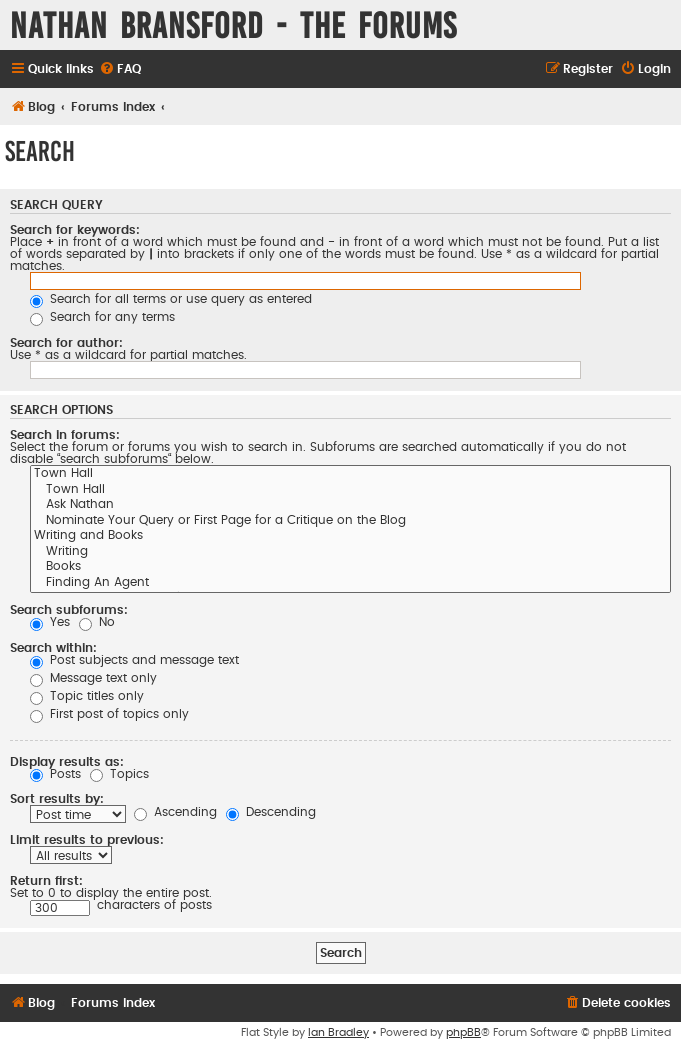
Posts (55, 774)
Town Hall (350, 475)
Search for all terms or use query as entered (171, 299)
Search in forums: (65, 435)
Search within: (53, 648)
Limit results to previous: (87, 840)
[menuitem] (120, 69)
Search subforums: (69, 610)
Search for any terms (102, 317)
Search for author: (66, 343)
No (97, 622)
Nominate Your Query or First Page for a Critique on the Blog (350, 522)
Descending (271, 812)
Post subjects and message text (134, 660)
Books (350, 568)
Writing (350, 553)
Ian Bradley (338, 1032)
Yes (50, 622)
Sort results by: (57, 799)
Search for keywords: (75, 230)
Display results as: (67, 762)
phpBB (463, 1032)
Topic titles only (87, 696)
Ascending (175, 812)
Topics (119, 774)
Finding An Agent (350, 584)
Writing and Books (350, 537)
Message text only (93, 678)
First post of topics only (109, 714)
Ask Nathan (350, 506)
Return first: (46, 881)
